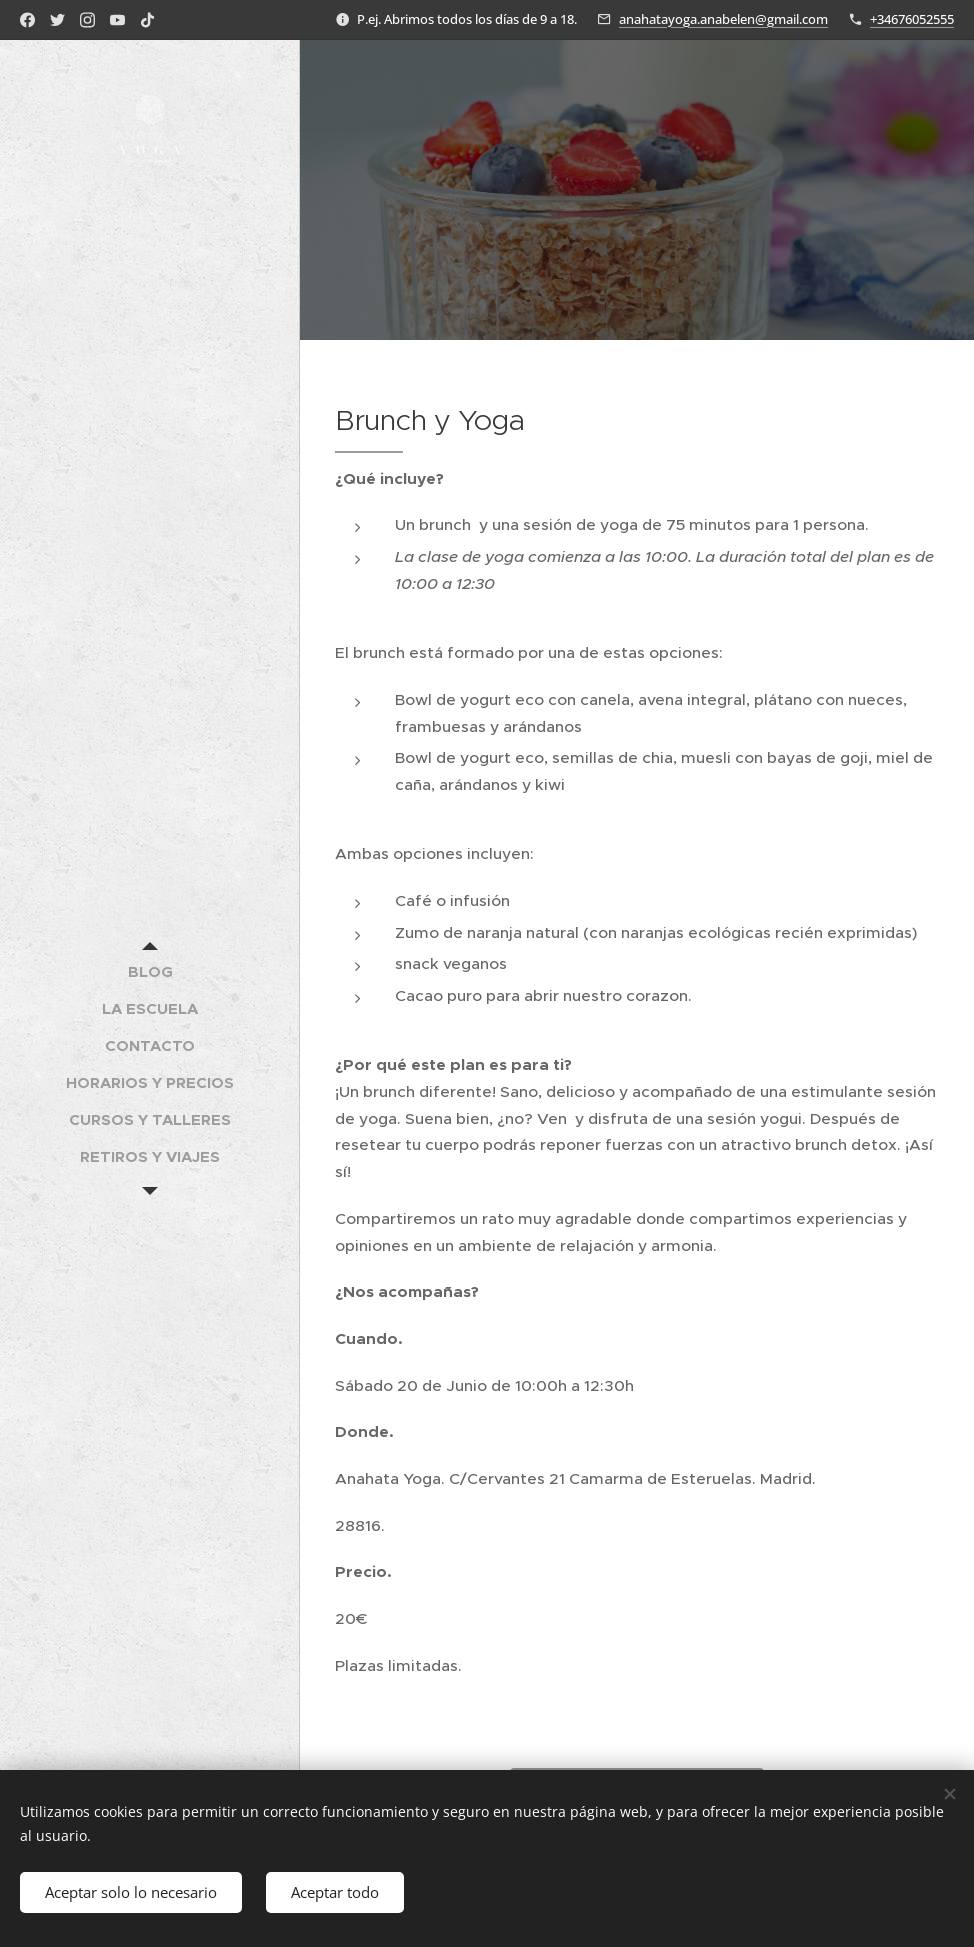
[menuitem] (150, 971)
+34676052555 (912, 19)
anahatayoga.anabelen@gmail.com (723, 19)
